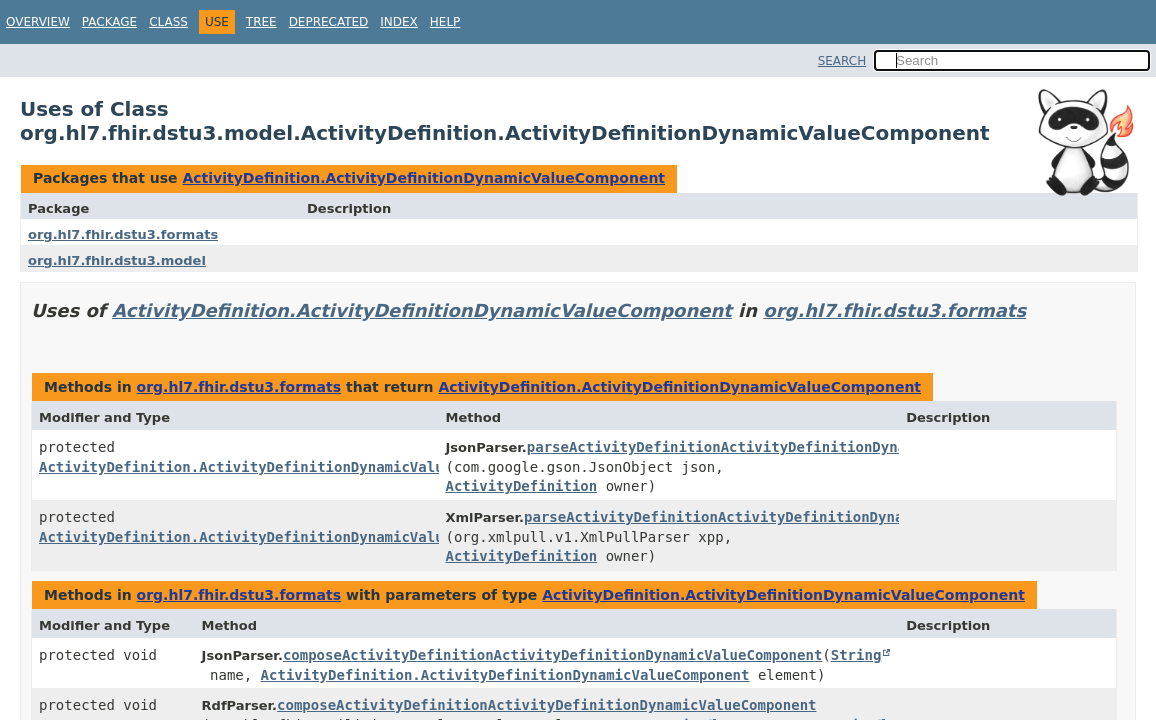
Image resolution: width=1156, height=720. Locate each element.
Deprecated (329, 22)
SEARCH (842, 61)
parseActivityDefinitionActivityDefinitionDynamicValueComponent (788, 447)
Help (445, 22)
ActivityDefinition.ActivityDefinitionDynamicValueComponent (423, 178)
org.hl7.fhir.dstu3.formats (123, 234)
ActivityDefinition (522, 486)
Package (109, 22)
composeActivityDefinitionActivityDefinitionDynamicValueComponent (552, 655)
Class (168, 22)
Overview (38, 22)
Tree (261, 22)
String (856, 655)
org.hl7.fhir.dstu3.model (117, 260)
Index (399, 22)
